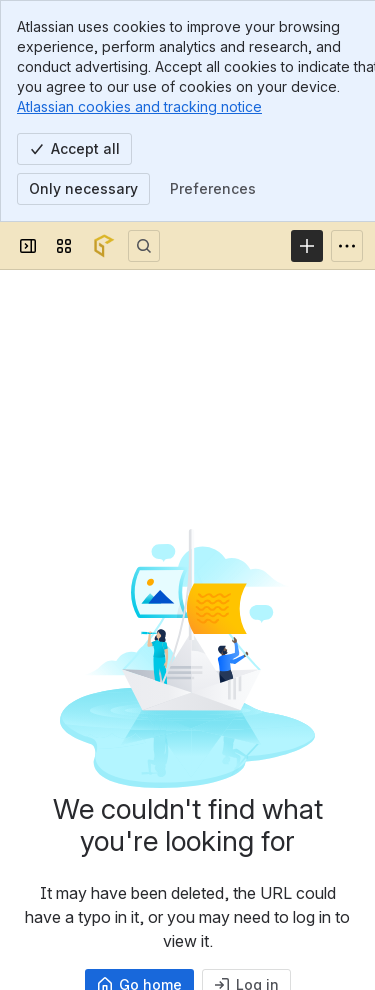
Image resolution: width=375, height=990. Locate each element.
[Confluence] (104, 246)
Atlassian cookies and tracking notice (139, 106)
